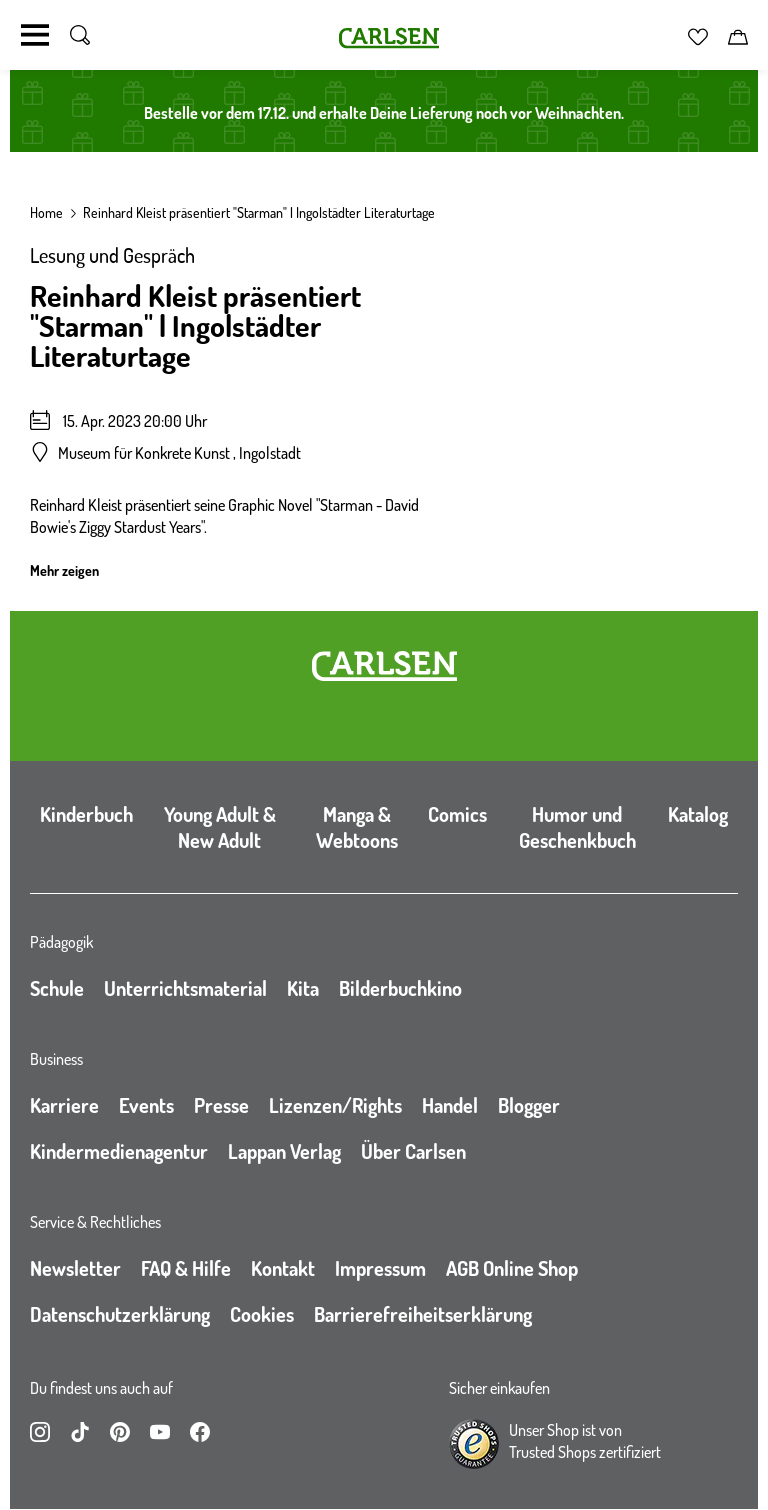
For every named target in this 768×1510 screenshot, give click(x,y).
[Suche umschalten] (80, 35)
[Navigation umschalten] (35, 35)
